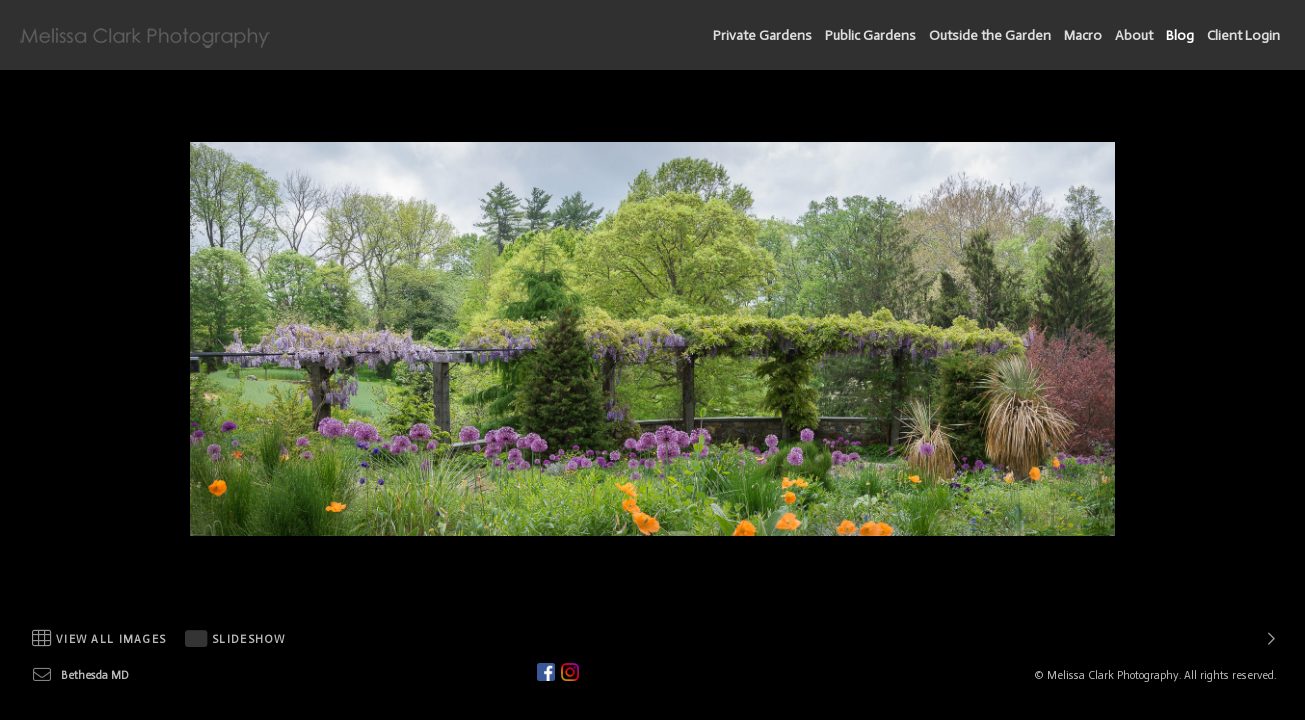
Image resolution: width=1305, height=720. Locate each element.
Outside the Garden (990, 35)
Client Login (1243, 35)
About (1134, 35)
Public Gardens (870, 35)
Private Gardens (762, 35)
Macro (1083, 35)
